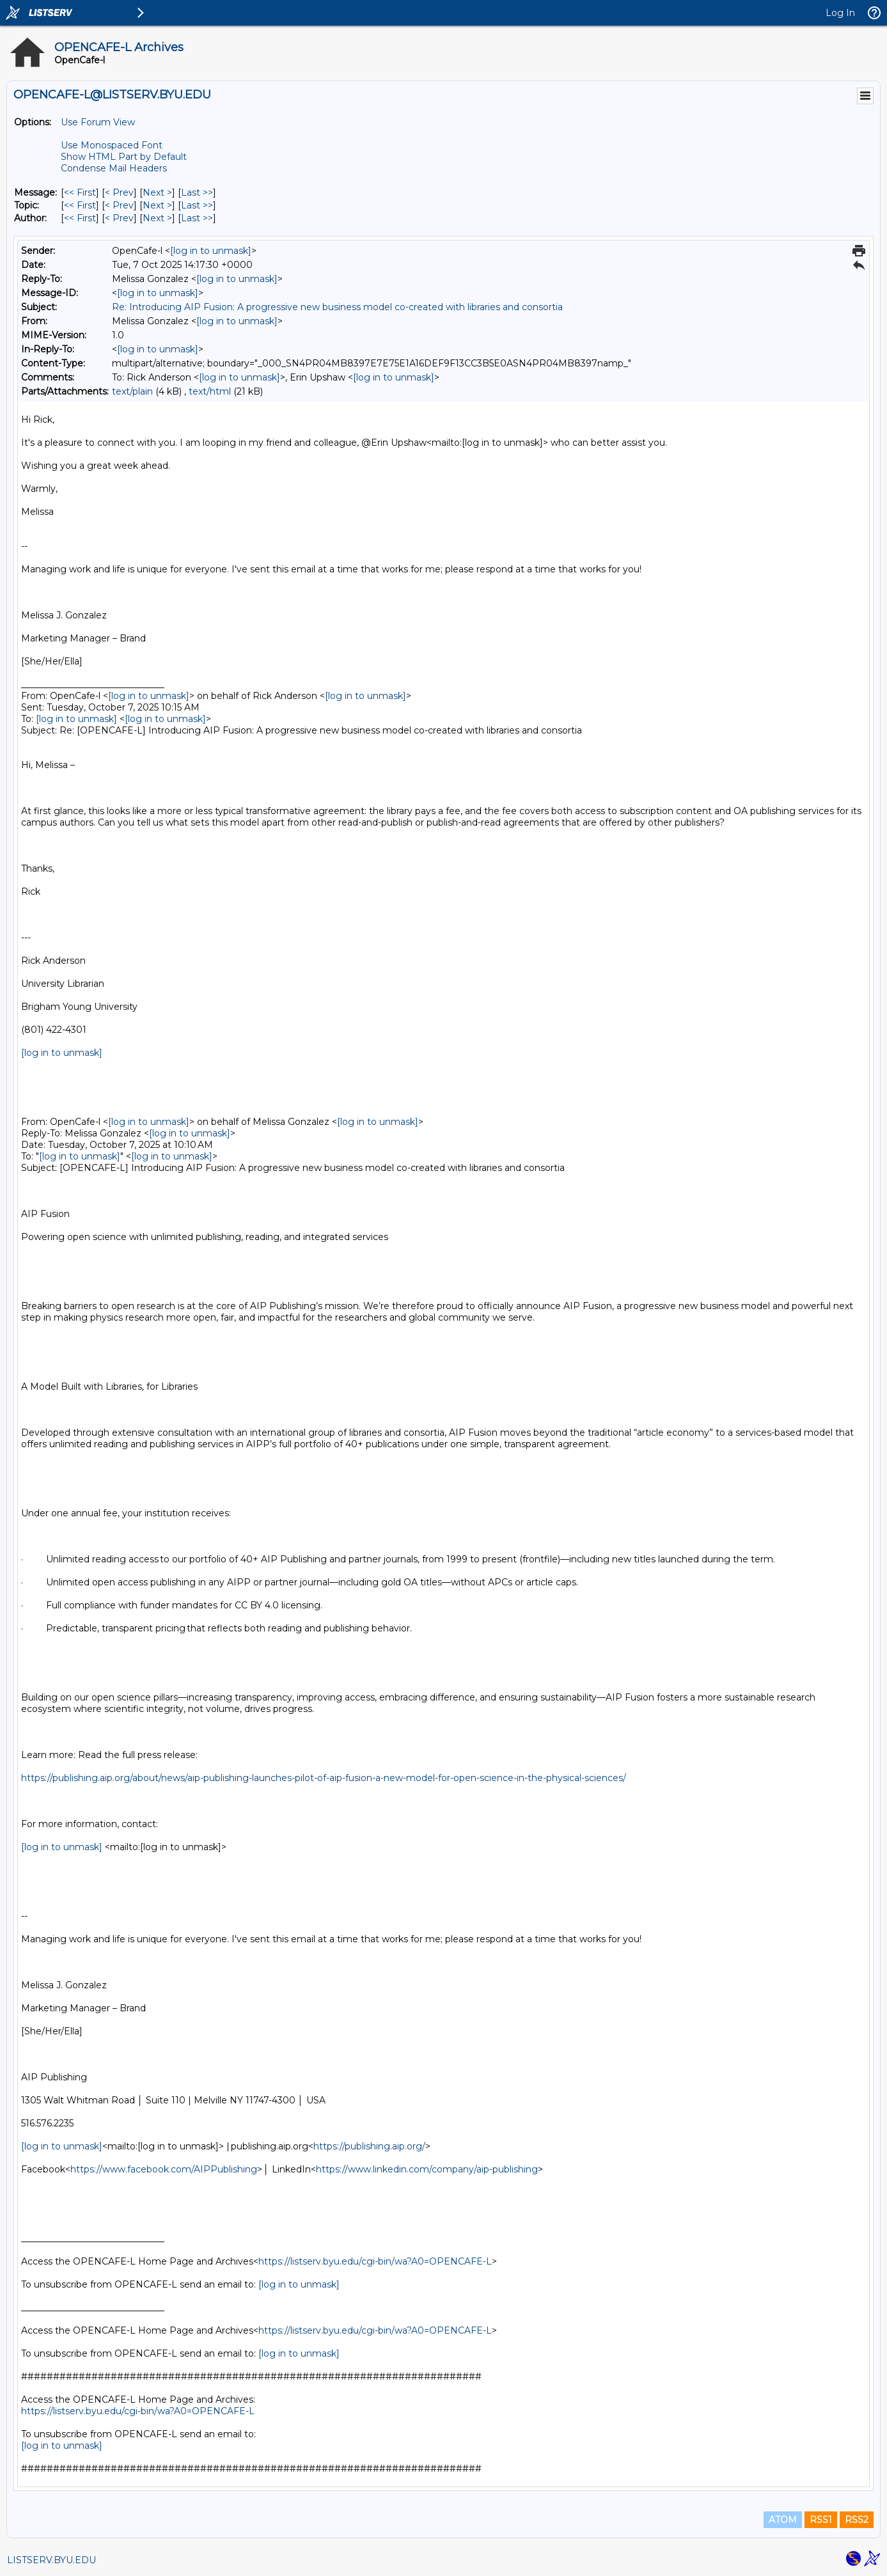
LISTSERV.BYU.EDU (51, 2560)
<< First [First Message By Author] (80, 218)
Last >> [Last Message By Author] (197, 218)
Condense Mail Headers (114, 168)
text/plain (132, 391)
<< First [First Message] (80, 192)
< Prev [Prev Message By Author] (119, 218)
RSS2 (856, 2519)
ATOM (783, 2519)
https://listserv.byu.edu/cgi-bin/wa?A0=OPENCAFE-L (375, 2261)
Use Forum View (98, 122)
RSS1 (821, 2519)
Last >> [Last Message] (197, 192)
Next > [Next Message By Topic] (157, 205)
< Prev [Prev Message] (119, 192)
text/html (210, 391)
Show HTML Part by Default (124, 156)
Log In (840, 13)
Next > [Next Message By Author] (157, 218)
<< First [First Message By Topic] (80, 205)
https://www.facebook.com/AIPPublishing (163, 2169)
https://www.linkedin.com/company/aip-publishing (427, 2169)
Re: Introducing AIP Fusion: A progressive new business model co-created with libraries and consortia (337, 307)
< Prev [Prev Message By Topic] (119, 205)
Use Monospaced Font (111, 145)
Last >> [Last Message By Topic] (197, 205)
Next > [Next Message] (157, 192)
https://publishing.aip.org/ (369, 2146)
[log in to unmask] (210, 250)
